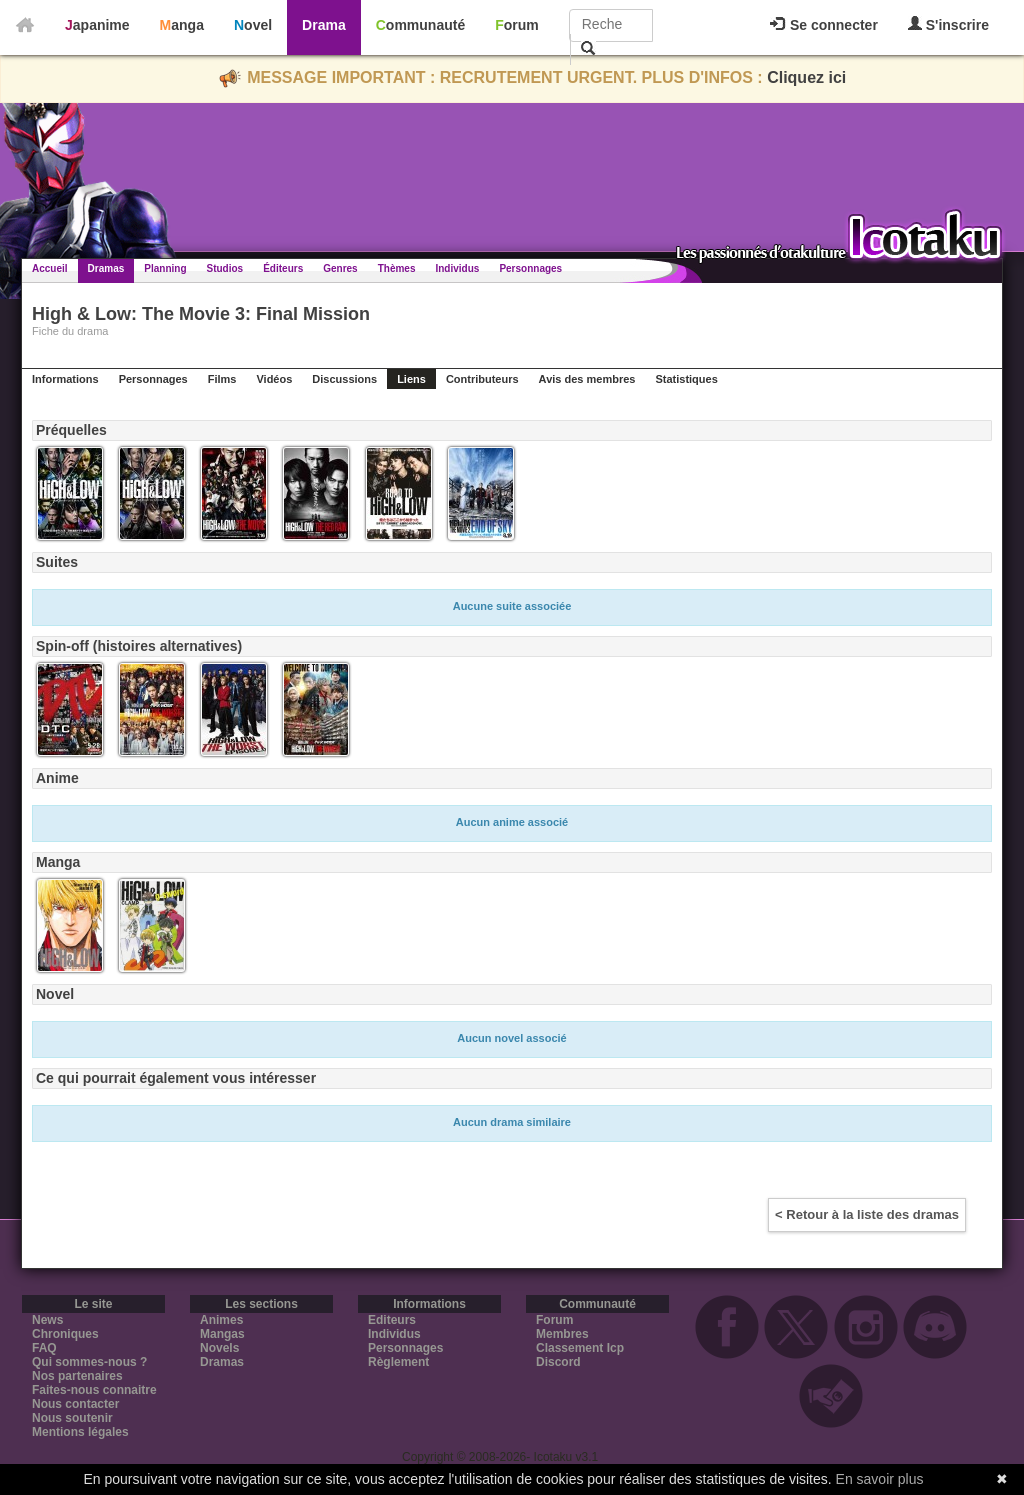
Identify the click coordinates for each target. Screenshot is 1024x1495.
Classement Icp (580, 1348)
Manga (182, 25)
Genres (340, 268)
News (47, 1320)
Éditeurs (283, 268)
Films (222, 379)
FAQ (44, 1348)
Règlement (398, 1362)
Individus (457, 268)
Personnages (530, 268)
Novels (219, 1348)
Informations (65, 379)
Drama (324, 25)
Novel (253, 25)
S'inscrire (948, 24)
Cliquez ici (806, 77)
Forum (517, 25)
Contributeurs (482, 379)
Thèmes (397, 268)
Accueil (50, 268)
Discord (558, 1362)
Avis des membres (587, 379)
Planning (165, 268)
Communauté (420, 25)
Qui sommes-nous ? (89, 1362)
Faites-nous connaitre (94, 1390)
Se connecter (824, 25)
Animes (221, 1320)
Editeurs (392, 1320)
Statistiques (686, 379)
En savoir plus (880, 1479)
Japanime (97, 25)
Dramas (106, 268)
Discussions (344, 379)
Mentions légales (80, 1432)
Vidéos (274, 379)
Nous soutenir (72, 1418)
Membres (562, 1334)
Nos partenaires (77, 1376)
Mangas (222, 1334)
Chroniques (65, 1334)
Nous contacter (75, 1404)
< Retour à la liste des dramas (867, 1214)
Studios (225, 268)
